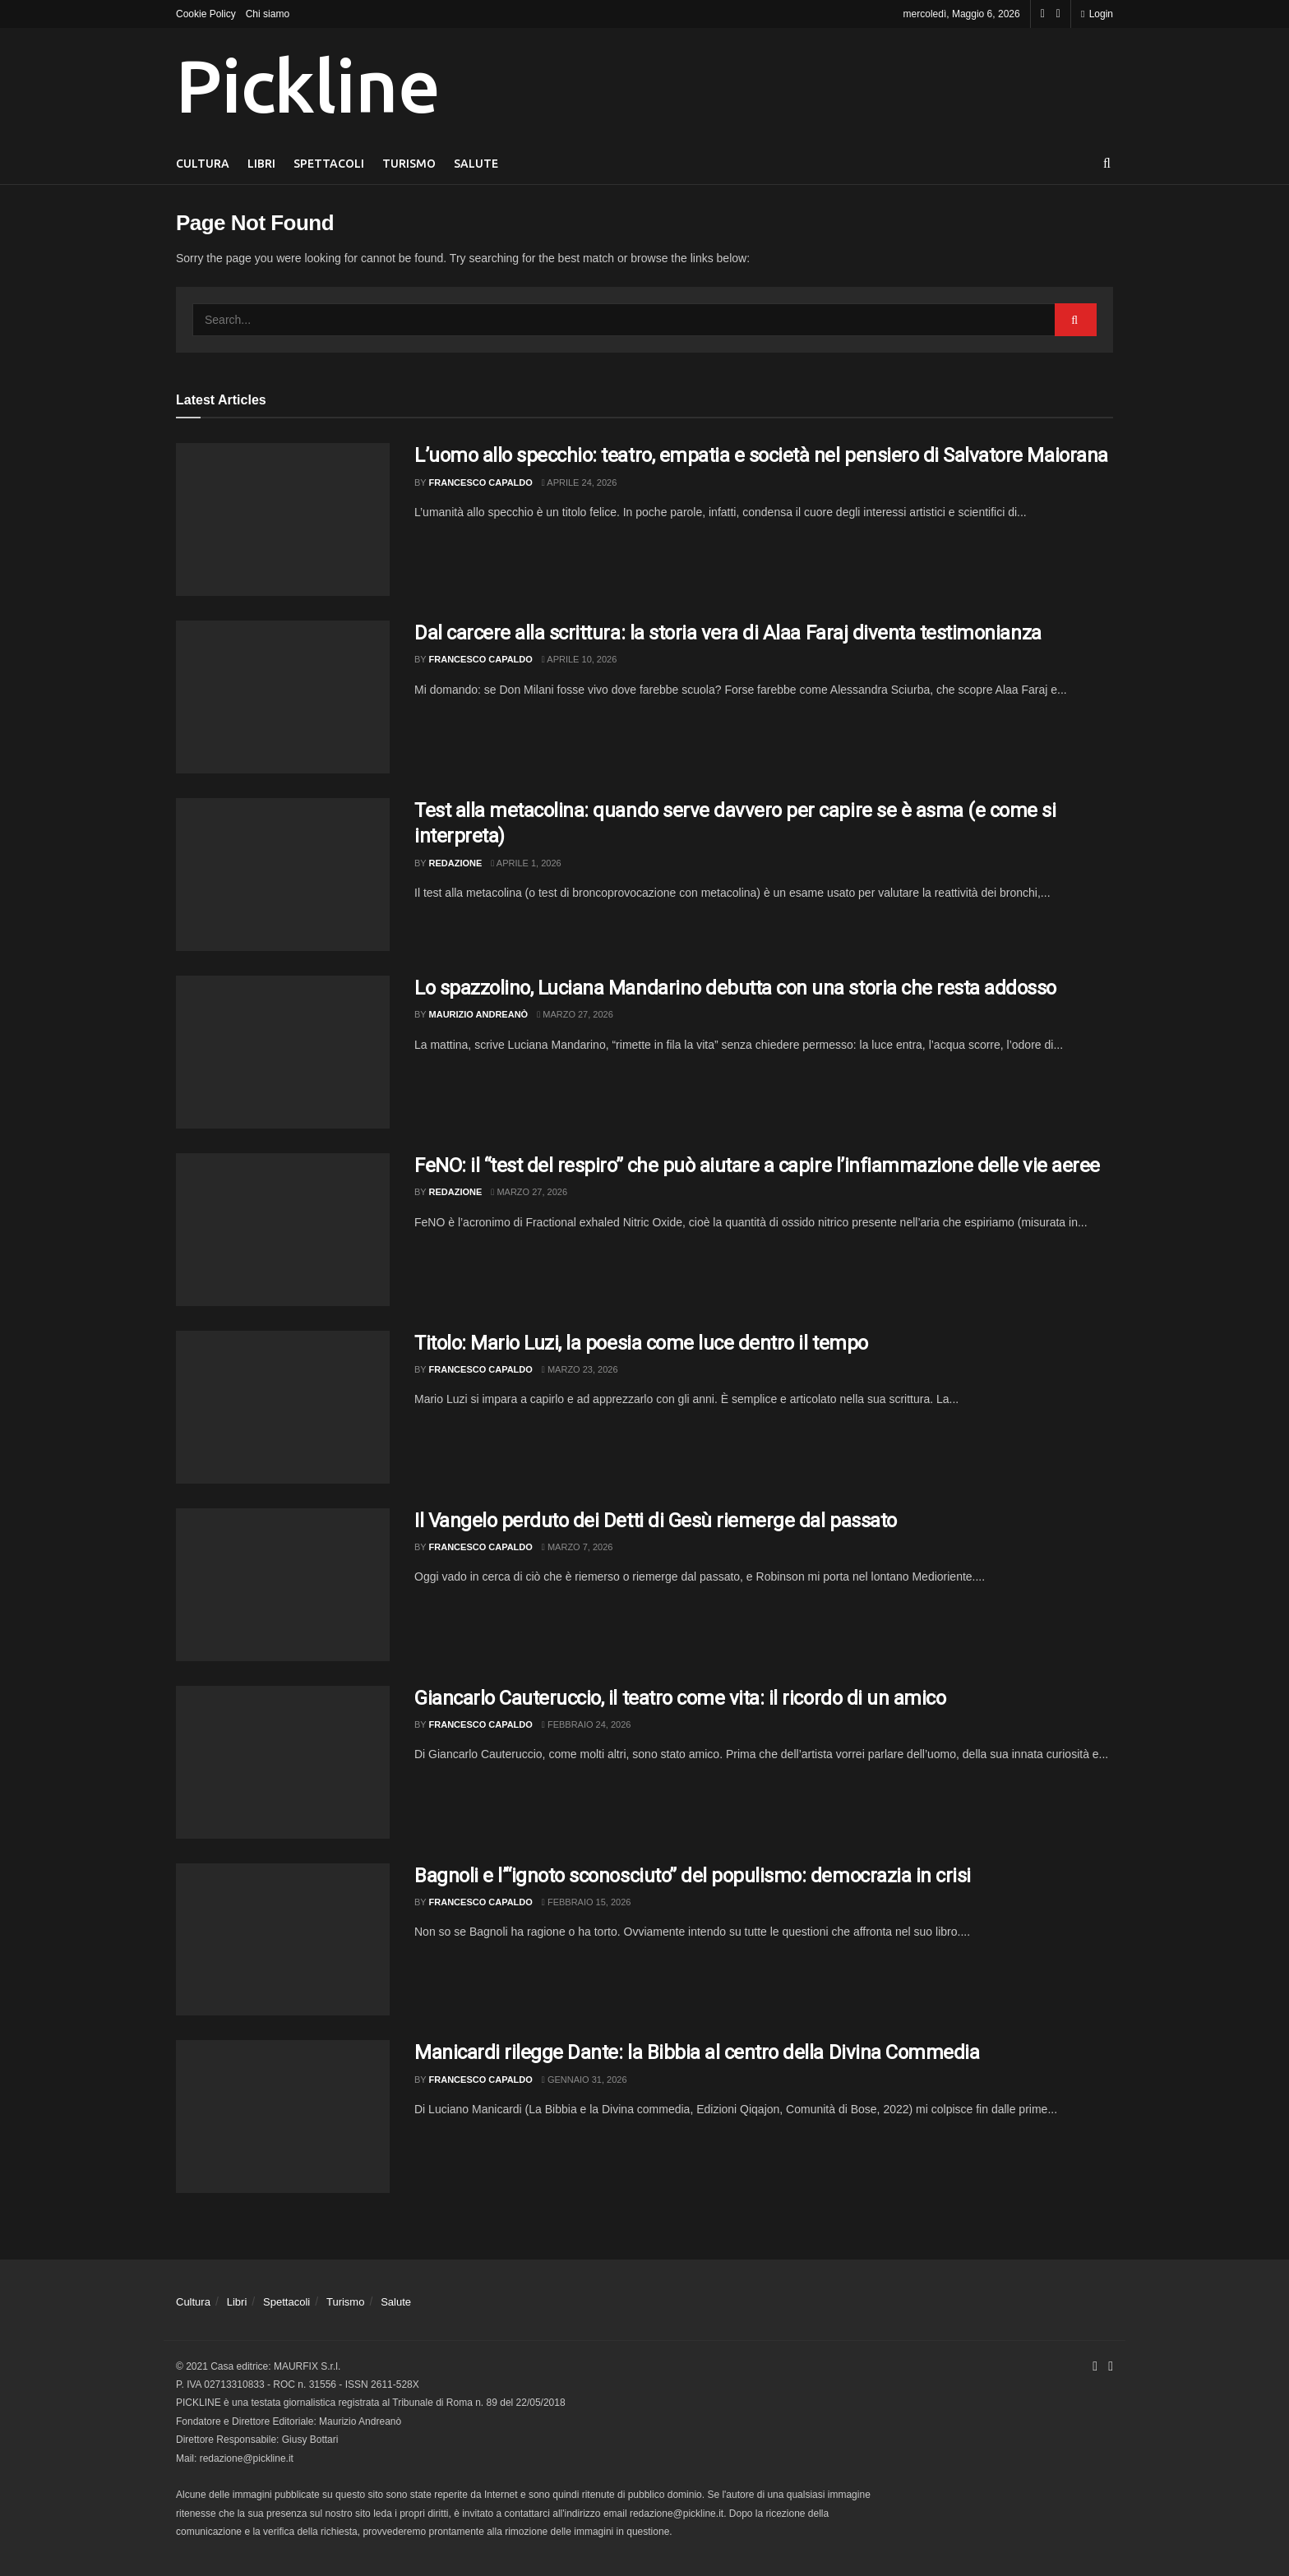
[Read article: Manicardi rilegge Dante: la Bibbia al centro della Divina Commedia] (283, 2116)
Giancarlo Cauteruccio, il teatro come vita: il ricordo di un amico (679, 1698)
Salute (476, 163)
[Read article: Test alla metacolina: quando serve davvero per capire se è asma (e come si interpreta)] (283, 874)
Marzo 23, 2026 (580, 1369)
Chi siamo (267, 14)
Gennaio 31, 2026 (584, 2079)
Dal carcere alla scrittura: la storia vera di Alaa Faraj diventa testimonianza (728, 632)
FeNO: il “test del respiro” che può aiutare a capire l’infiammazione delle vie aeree (757, 1165)
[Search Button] (1107, 163)
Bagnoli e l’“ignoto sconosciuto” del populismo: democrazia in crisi (692, 1875)
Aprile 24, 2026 (579, 482)
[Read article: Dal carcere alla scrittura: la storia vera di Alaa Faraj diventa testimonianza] (283, 697)
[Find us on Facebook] (1043, 14)
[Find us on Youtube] (1058, 14)
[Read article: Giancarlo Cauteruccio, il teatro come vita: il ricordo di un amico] (283, 1762)
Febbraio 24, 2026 (586, 1724)
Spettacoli (328, 163)
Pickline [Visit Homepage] (307, 85)
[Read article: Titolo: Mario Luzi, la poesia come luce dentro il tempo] (283, 1407)
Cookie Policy (206, 14)
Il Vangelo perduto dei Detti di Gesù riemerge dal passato (655, 1520)
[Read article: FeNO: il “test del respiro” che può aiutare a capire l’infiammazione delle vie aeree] (283, 1229)
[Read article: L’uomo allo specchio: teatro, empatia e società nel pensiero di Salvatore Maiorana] (283, 519)
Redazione (456, 863)
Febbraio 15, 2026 (586, 1902)
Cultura (202, 163)
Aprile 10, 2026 (579, 659)
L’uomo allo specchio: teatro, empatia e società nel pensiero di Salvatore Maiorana (761, 455)
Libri (261, 163)
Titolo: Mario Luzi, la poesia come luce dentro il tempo (641, 1343)
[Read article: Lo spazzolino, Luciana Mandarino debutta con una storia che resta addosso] (283, 1052)
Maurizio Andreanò (479, 1014)
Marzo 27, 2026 (575, 1014)
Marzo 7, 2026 (577, 1547)
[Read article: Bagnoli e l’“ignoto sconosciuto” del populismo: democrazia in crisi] (283, 1939)
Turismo (409, 163)
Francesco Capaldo (481, 482)
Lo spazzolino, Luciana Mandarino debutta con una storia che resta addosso (735, 987)
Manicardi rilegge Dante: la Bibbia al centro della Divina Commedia (696, 2052)
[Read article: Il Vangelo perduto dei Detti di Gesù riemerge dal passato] (283, 1584)
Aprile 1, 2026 (526, 863)
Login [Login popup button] (1097, 14)
